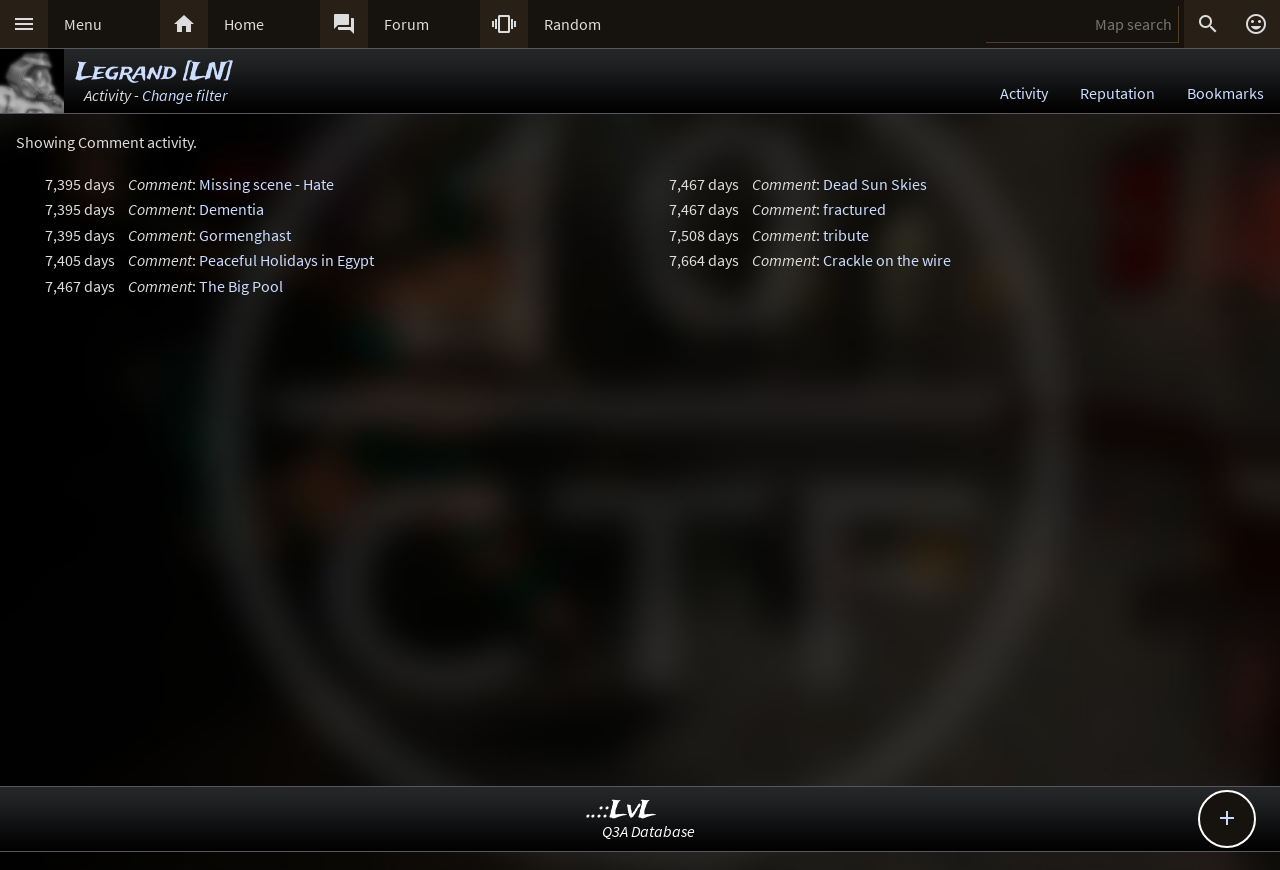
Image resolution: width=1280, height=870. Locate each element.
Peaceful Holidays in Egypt (286, 260)
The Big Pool (241, 286)
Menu (83, 24)
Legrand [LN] (154, 72)
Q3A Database (648, 831)
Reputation (1117, 93)
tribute (846, 235)
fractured (854, 209)
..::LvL (621, 810)
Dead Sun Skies (875, 184)
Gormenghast (245, 235)
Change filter (184, 95)
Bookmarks (1225, 93)
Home (244, 24)
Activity (1024, 93)
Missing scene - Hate (266, 184)
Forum (406, 24)
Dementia (231, 209)
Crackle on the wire (887, 260)
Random (572, 24)
